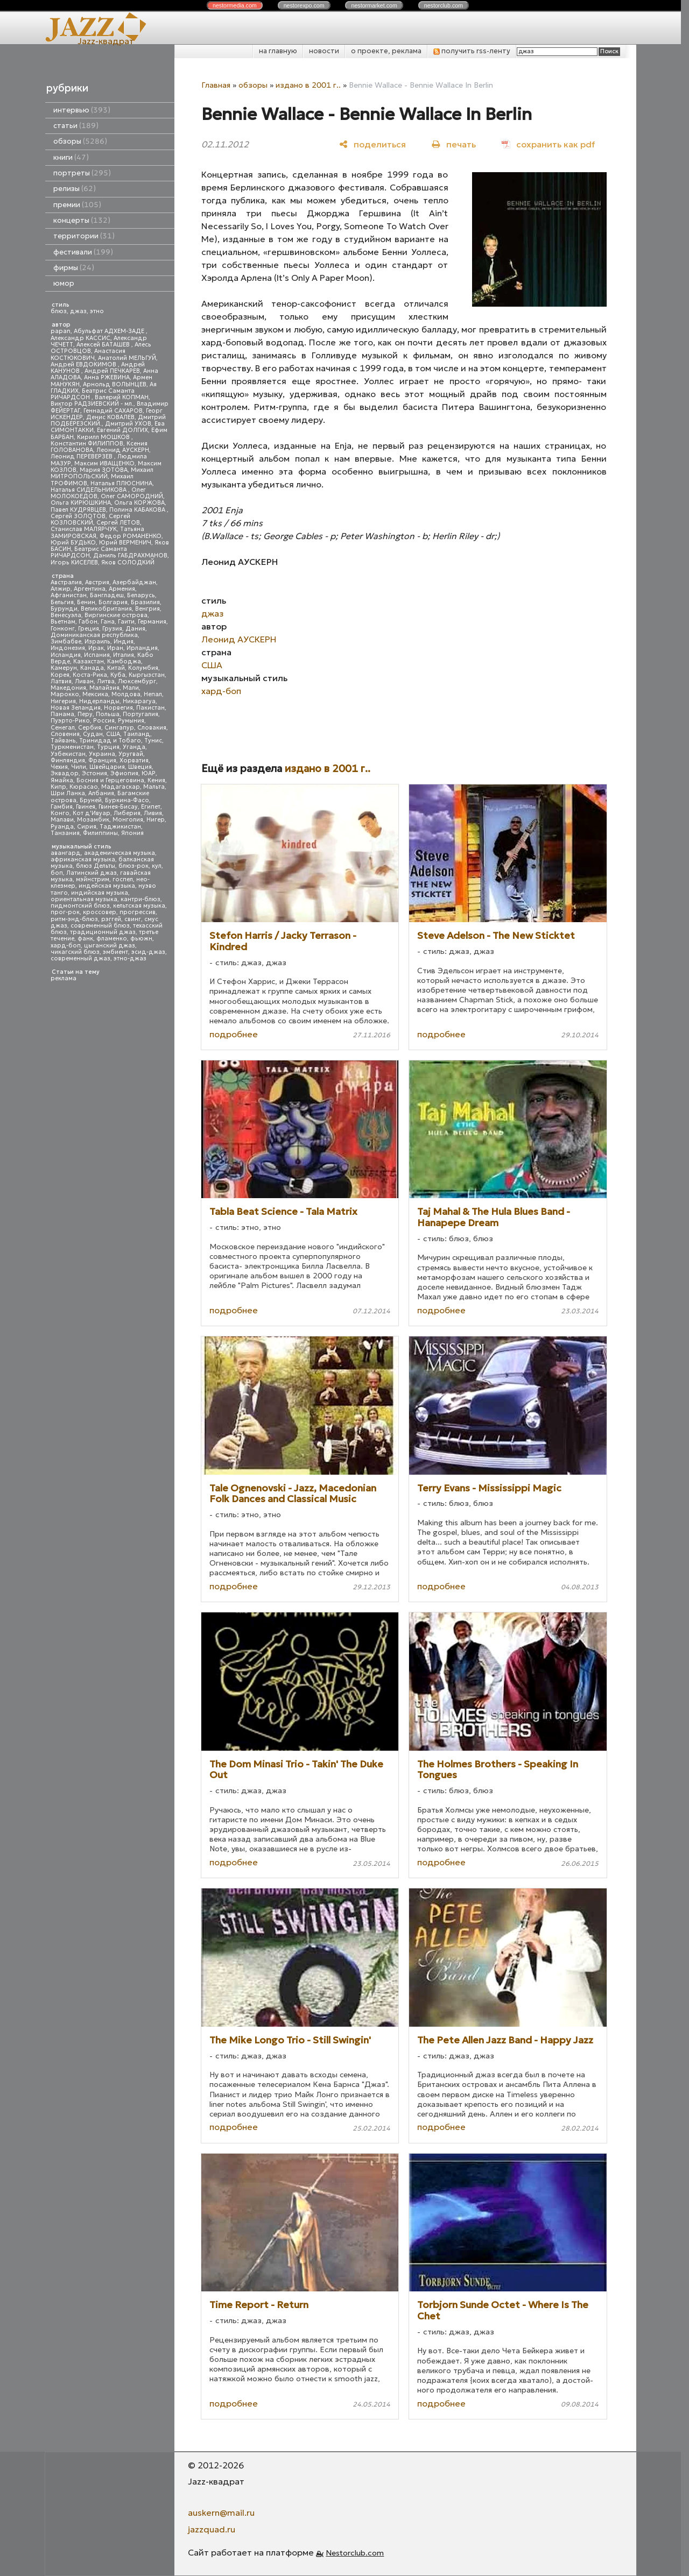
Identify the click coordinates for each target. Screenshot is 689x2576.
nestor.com (235, 5)
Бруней (91, 800)
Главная (215, 85)
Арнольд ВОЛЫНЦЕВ (114, 384)
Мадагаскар (120, 786)
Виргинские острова (116, 615)
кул (156, 865)
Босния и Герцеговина (110, 780)
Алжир (61, 588)
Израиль (97, 641)
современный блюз (100, 925)
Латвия (61, 681)
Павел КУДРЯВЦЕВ (78, 509)
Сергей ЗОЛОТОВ (78, 516)
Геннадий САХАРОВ (113, 410)
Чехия (59, 766)
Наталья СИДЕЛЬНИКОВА (89, 489)
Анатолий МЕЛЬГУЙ (127, 358)
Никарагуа (139, 701)
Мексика (95, 694)
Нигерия (63, 701)
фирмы (73, 267)
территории (84, 235)
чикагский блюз (75, 952)
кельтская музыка (139, 905)
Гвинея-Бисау (118, 806)
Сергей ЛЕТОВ (118, 522)
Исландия (66, 655)
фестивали (83, 252)
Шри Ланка (68, 793)
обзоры (80, 141)
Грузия (112, 628)
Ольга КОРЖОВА (139, 502)
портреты (82, 173)
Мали (131, 687)
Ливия (153, 813)
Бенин (86, 602)
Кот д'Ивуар (91, 813)
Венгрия (147, 608)
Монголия (128, 819)
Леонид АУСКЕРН (122, 450)
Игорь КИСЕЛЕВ (74, 562)
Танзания (65, 833)
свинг (132, 919)
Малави (62, 819)
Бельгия (62, 602)
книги (71, 157)
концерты (81, 220)
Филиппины (100, 833)
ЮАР (149, 773)
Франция (102, 760)
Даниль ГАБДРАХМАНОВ (130, 555)
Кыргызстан (147, 674)
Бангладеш (107, 595)
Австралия (66, 582)
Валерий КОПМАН (122, 397)
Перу (85, 714)
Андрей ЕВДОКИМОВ (84, 364)
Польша (107, 714)
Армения (122, 588)
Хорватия (134, 760)
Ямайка (62, 780)
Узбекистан (68, 754)
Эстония (94, 773)
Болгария (113, 602)
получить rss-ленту (471, 50)
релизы (74, 188)
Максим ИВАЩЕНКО (104, 463)
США (113, 734)
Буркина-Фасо (127, 800)
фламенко (111, 938)
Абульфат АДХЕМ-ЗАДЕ (110, 331)
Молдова (125, 694)
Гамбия (62, 806)
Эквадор (65, 773)
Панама (62, 714)
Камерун (64, 667)
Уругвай (130, 754)
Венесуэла (66, 615)
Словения (65, 734)
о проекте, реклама (386, 50)
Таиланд (136, 734)
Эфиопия (124, 773)
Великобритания (106, 608)
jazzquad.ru (211, 2529)
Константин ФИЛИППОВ (87, 443)
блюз (59, 311)
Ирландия (142, 648)
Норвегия (118, 707)
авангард (66, 853)
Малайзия (104, 687)
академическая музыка (119, 853)
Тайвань (63, 740)
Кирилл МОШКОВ (104, 437)
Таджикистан (120, 826)
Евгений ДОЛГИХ (122, 430)
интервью (81, 110)
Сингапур (119, 727)
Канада (92, 667)
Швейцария (107, 766)
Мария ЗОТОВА (104, 469)
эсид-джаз (148, 952)
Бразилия (145, 602)
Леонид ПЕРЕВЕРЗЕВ (82, 456)
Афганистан (69, 595)
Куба (117, 674)
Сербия (89, 727)
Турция (108, 747)
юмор (63, 283)
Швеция (140, 766)
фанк (85, 938)
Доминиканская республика (94, 635)
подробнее (233, 1034)
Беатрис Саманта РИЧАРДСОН (93, 394)
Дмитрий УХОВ (128, 423)
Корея (60, 674)
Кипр (58, 786)
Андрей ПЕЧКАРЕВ (112, 370)
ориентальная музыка (84, 899)
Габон (88, 621)
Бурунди (64, 608)
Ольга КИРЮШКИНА (81, 502)
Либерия (127, 813)
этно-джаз (130, 958)
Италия (123, 655)
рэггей (111, 919)
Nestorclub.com (355, 2553)
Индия (123, 641)
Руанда (62, 826)
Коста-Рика (90, 674)
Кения (156, 780)
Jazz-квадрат (106, 41)
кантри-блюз (140, 899)
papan (61, 331)
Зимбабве (66, 641)
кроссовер (99, 912)
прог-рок (65, 912)
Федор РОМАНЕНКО (130, 536)
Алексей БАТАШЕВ (103, 344)
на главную (278, 50)
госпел (123, 879)
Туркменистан (72, 747)
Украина (102, 754)
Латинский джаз (91, 872)
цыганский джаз (109, 945)
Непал (153, 694)
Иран (115, 648)
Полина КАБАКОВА (138, 509)
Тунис (153, 740)
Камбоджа (124, 661)
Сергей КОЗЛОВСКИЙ (90, 519)
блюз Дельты (95, 865)
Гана (108, 621)
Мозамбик (93, 819)
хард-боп (66, 945)
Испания (97, 655)
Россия (104, 720)
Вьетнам (63, 621)
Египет (150, 806)
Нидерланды (99, 701)
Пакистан (150, 707)
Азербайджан (134, 582)
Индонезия (68, 648)
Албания (101, 793)
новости (324, 50)
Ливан (84, 681)
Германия (152, 621)
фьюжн (141, 938)
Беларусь (141, 595)
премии (77, 204)
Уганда (134, 747)
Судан (93, 734)
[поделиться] (372, 144)
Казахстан (88, 661)
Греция (88, 628)
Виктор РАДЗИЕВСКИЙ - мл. (92, 403)
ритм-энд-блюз (74, 919)
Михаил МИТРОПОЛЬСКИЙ (102, 473)
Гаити (126, 621)
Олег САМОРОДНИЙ (132, 496)
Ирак (96, 648)
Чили (78, 766)
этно (97, 311)
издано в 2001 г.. (308, 85)
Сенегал (63, 727)
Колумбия (143, 667)
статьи (76, 125)
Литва (106, 681)
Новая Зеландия (76, 707)
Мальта (154, 786)
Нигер (155, 819)
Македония (68, 687)
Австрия (97, 582)
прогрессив (137, 912)
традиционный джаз (103, 932)
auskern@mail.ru (221, 2512)
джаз (78, 311)
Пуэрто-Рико (70, 720)
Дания (135, 628)
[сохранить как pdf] (548, 144)
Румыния (131, 720)
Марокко (65, 694)
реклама (63, 978)
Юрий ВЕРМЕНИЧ (125, 542)
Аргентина (90, 588)
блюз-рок (133, 865)
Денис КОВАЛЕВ (110, 417)
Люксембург (137, 681)
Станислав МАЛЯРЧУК (84, 529)
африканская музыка (83, 859)
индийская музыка (99, 892)
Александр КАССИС (80, 338)
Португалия (140, 714)
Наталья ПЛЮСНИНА (121, 483)
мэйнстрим (92, 879)
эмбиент (115, 952)
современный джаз (80, 958)
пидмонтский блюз (80, 905)
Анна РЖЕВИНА (107, 377)
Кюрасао (83, 786)
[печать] (454, 144)
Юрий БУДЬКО (73, 542)
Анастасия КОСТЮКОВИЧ (88, 354)
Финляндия (68, 760)
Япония (132, 833)
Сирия (86, 826)
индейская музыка (107, 885)
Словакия (151, 727)
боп (57, 872)
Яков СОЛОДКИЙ (127, 562)
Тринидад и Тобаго (110, 740)
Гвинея (85, 806)
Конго (60, 813)
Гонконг (63, 628)
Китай (116, 667)
